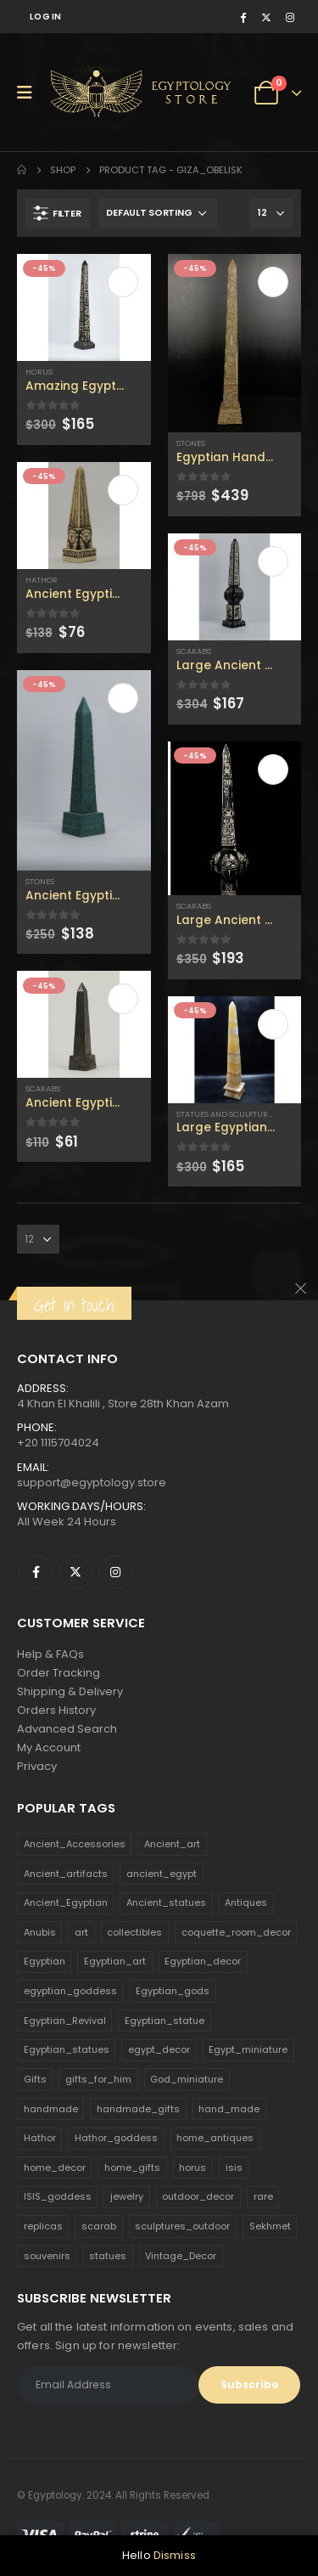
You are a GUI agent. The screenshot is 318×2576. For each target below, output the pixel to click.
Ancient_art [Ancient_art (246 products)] (172, 1844)
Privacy (37, 1766)
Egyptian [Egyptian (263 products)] (44, 1961)
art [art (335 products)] (81, 1932)
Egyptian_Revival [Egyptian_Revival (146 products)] (65, 2020)
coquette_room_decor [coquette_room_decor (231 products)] (236, 1932)
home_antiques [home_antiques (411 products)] (215, 2138)
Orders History (56, 1710)
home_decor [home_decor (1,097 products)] (55, 2167)
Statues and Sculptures (226, 1113)
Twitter (75, 1572)
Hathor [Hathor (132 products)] (40, 2138)
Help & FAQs (50, 1654)
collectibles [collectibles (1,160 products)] (134, 1932)
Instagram (115, 1572)
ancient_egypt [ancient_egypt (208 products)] (161, 1873)
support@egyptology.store (91, 1482)
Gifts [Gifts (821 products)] (35, 2079)
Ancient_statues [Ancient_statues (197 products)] (166, 1902)
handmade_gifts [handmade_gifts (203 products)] (138, 2109)
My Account (49, 1747)
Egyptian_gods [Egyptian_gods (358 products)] (172, 1991)
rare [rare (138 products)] (263, 2196)
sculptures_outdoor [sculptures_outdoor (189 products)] (182, 2226)
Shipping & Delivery (70, 1691)
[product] (84, 307)
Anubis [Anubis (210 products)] (40, 1932)
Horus (39, 371)
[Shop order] (157, 213)
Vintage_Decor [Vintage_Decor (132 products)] (180, 2256)
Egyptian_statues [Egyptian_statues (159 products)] (66, 2049)
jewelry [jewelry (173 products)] (126, 2196)
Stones (39, 881)
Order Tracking (58, 1673)
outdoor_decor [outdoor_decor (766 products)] (198, 2196)
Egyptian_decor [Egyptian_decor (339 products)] (203, 1961)
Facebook (36, 1572)
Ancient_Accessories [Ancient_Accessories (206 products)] (75, 1844)
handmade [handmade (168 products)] (51, 2109)
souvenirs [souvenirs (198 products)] (47, 2256)
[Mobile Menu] (30, 92)
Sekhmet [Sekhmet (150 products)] (270, 2226)
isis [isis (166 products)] (234, 2167)
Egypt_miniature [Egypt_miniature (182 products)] (248, 2049)
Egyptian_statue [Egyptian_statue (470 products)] (164, 2020)
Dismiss (174, 2555)
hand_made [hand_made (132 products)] (228, 2109)
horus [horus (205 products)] (192, 2167)
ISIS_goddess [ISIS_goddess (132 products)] (58, 2196)
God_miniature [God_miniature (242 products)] (186, 2079)
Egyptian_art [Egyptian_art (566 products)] (115, 1961)
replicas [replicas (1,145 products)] (43, 2226)
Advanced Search (67, 1729)
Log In (46, 16)
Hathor (41, 579)
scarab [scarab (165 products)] (98, 2226)
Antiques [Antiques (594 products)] (246, 1902)
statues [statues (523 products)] (107, 2256)
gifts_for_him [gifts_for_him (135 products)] (98, 2079)
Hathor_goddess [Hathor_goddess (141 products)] (116, 2138)
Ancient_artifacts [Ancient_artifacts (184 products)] (66, 1873)
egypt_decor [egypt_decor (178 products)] (159, 2049)
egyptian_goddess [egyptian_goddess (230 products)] (70, 1991)
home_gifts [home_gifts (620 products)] (132, 2167)
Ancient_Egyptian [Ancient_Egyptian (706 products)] (66, 1902)
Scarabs (42, 1088)
